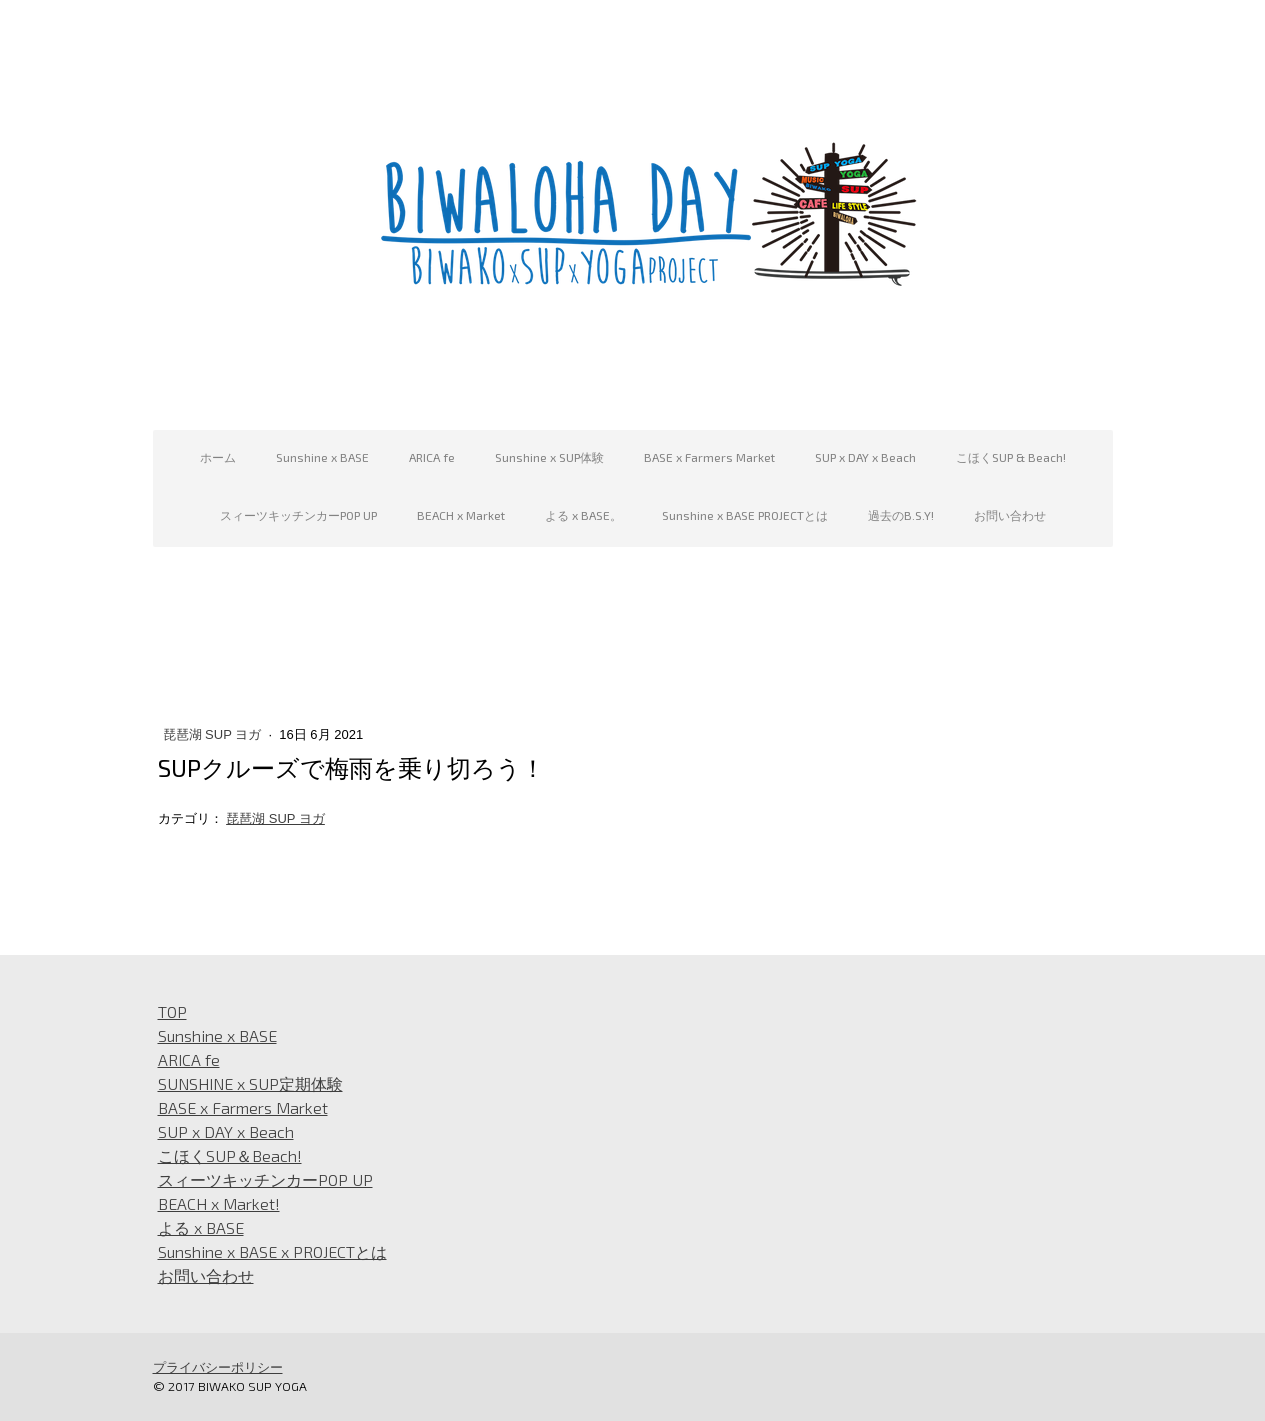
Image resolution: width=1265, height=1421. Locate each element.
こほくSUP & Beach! (1011, 457)
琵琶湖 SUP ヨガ (214, 734)
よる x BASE (201, 1227)
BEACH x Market (461, 515)
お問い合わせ (1010, 515)
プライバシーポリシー (218, 1367)
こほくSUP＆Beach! (230, 1155)
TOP (172, 1011)
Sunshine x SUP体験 (549, 457)
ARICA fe (432, 457)
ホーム (218, 457)
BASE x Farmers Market (709, 457)
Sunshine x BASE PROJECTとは (745, 515)
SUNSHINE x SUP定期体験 (250, 1083)
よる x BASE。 (583, 515)
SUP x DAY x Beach (865, 457)
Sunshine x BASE (322, 457)
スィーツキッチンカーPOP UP (298, 515)
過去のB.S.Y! (901, 515)
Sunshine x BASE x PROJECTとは (272, 1251)
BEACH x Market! (219, 1203)
